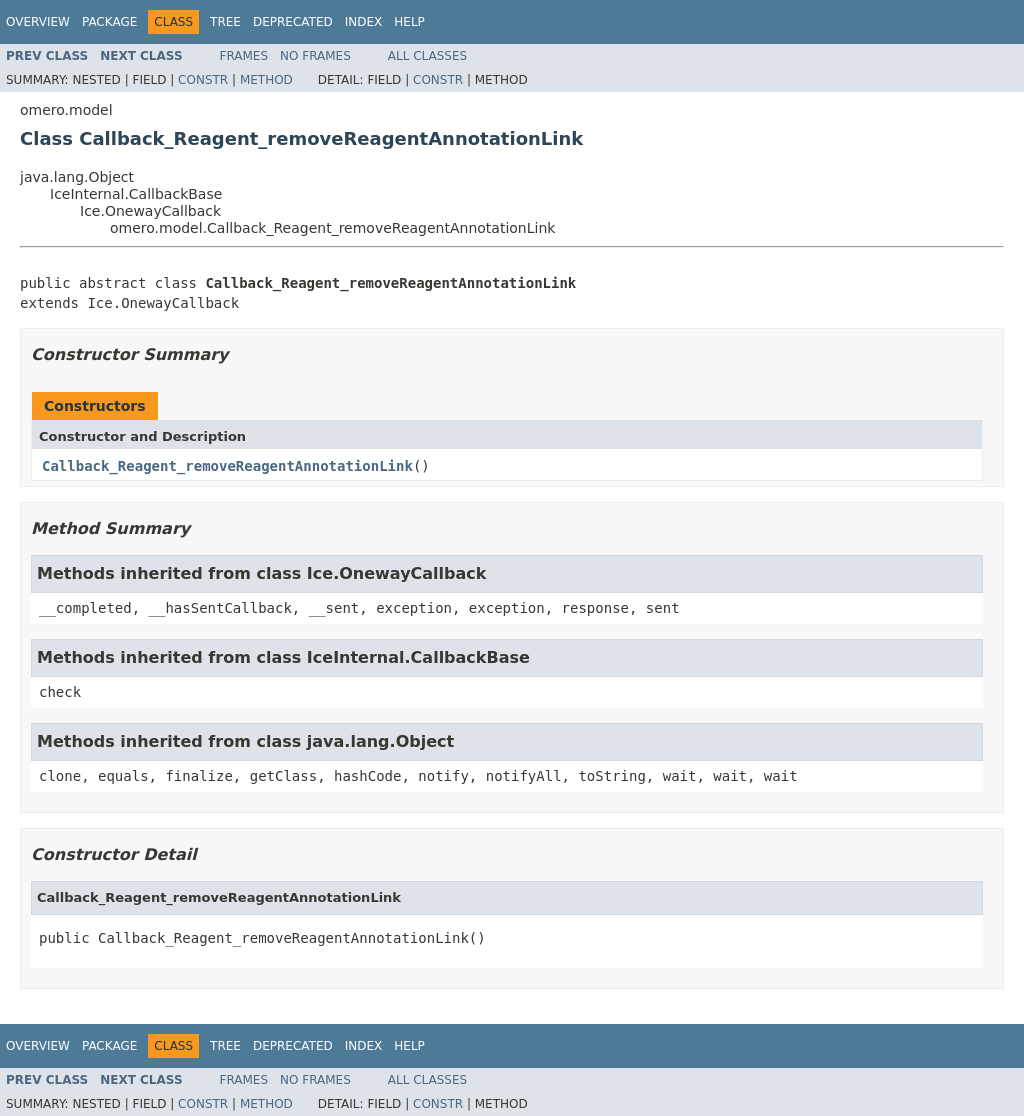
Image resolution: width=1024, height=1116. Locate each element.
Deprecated (293, 22)
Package (109, 22)
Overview (38, 22)
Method (266, 80)
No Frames (315, 56)
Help (409, 22)
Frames (244, 56)
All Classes (427, 56)
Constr (203, 80)
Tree (225, 22)
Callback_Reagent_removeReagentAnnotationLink (227, 466)
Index (364, 22)
